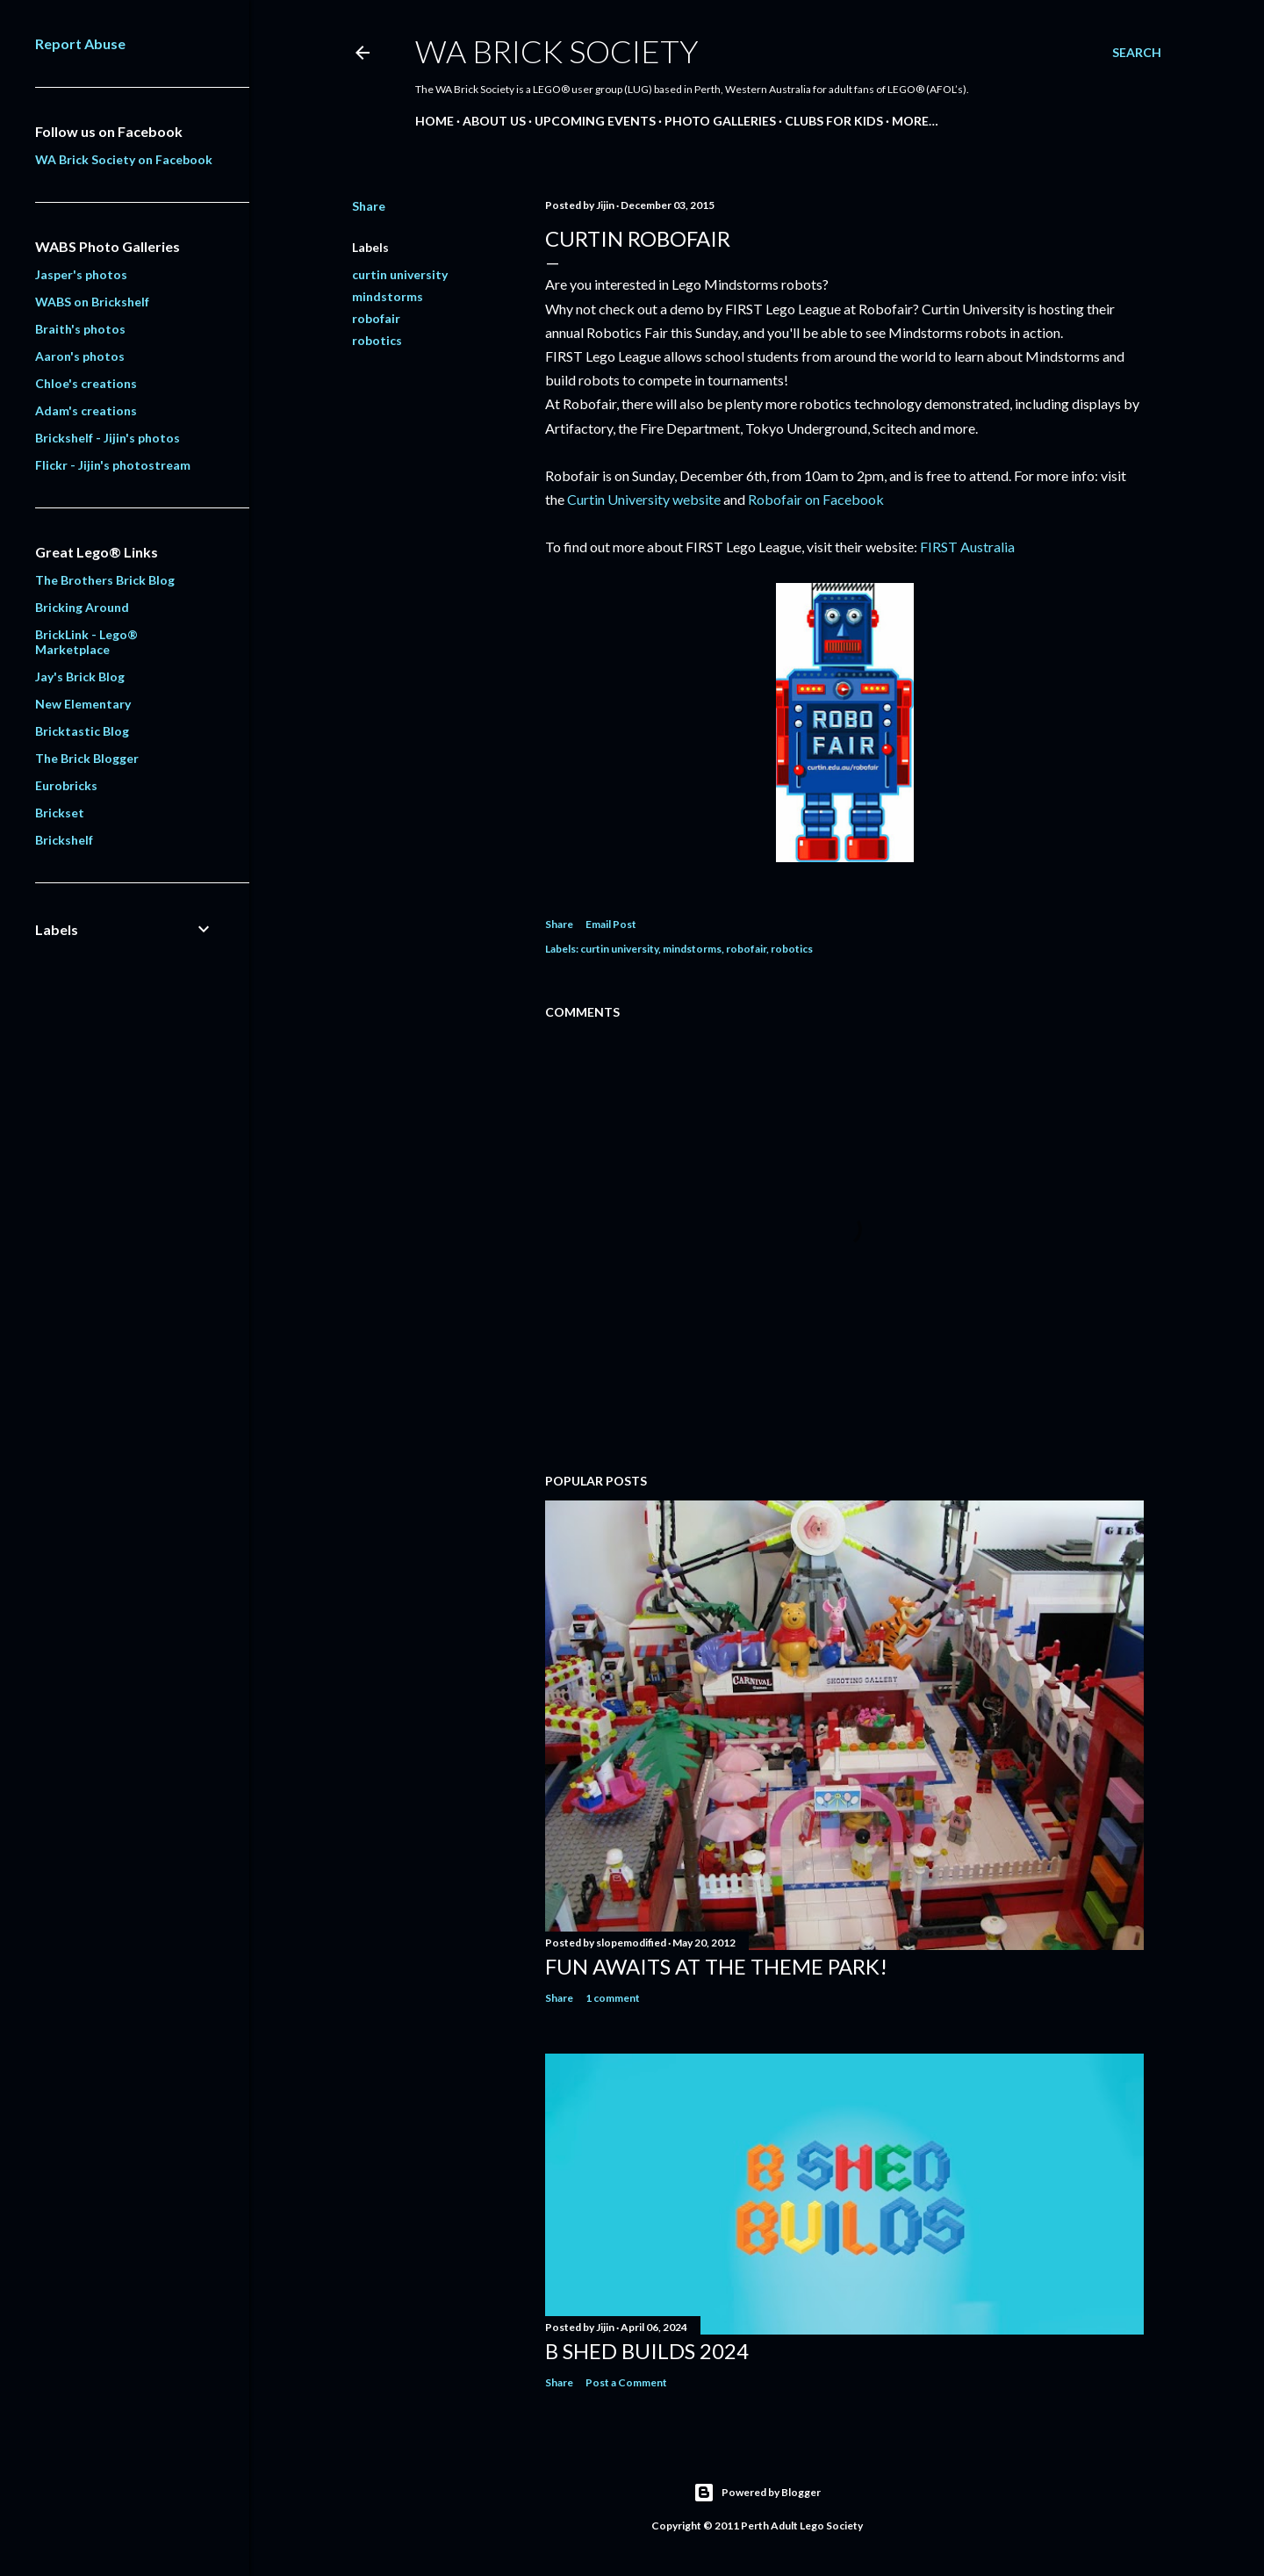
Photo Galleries (720, 120)
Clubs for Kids (834, 120)
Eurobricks (66, 785)
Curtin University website (644, 499)
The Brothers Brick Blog (105, 579)
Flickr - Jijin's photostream (112, 464)
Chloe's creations (86, 383)
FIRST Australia (967, 546)
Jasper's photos (81, 274)
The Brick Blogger (87, 758)
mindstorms (387, 296)
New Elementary (83, 703)
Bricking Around (82, 607)
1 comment (612, 1997)
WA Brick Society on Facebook (123, 159)
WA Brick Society (557, 51)
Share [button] (368, 205)
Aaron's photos (80, 356)
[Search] (1136, 53)
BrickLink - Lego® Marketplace (86, 642)
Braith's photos (80, 328)
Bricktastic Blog (82, 730)
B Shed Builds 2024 (647, 2351)
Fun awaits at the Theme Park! (716, 1966)
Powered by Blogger (757, 2492)
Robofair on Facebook (816, 499)
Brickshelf (64, 839)
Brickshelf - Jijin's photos (107, 437)
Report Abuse (80, 43)
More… (915, 120)
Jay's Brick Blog (80, 676)
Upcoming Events (595, 120)
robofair (376, 318)
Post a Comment (626, 2382)
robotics (377, 340)
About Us (494, 120)
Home (434, 120)
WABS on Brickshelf (92, 301)
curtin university (400, 274)
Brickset (59, 812)
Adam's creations (86, 410)
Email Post (610, 924)
